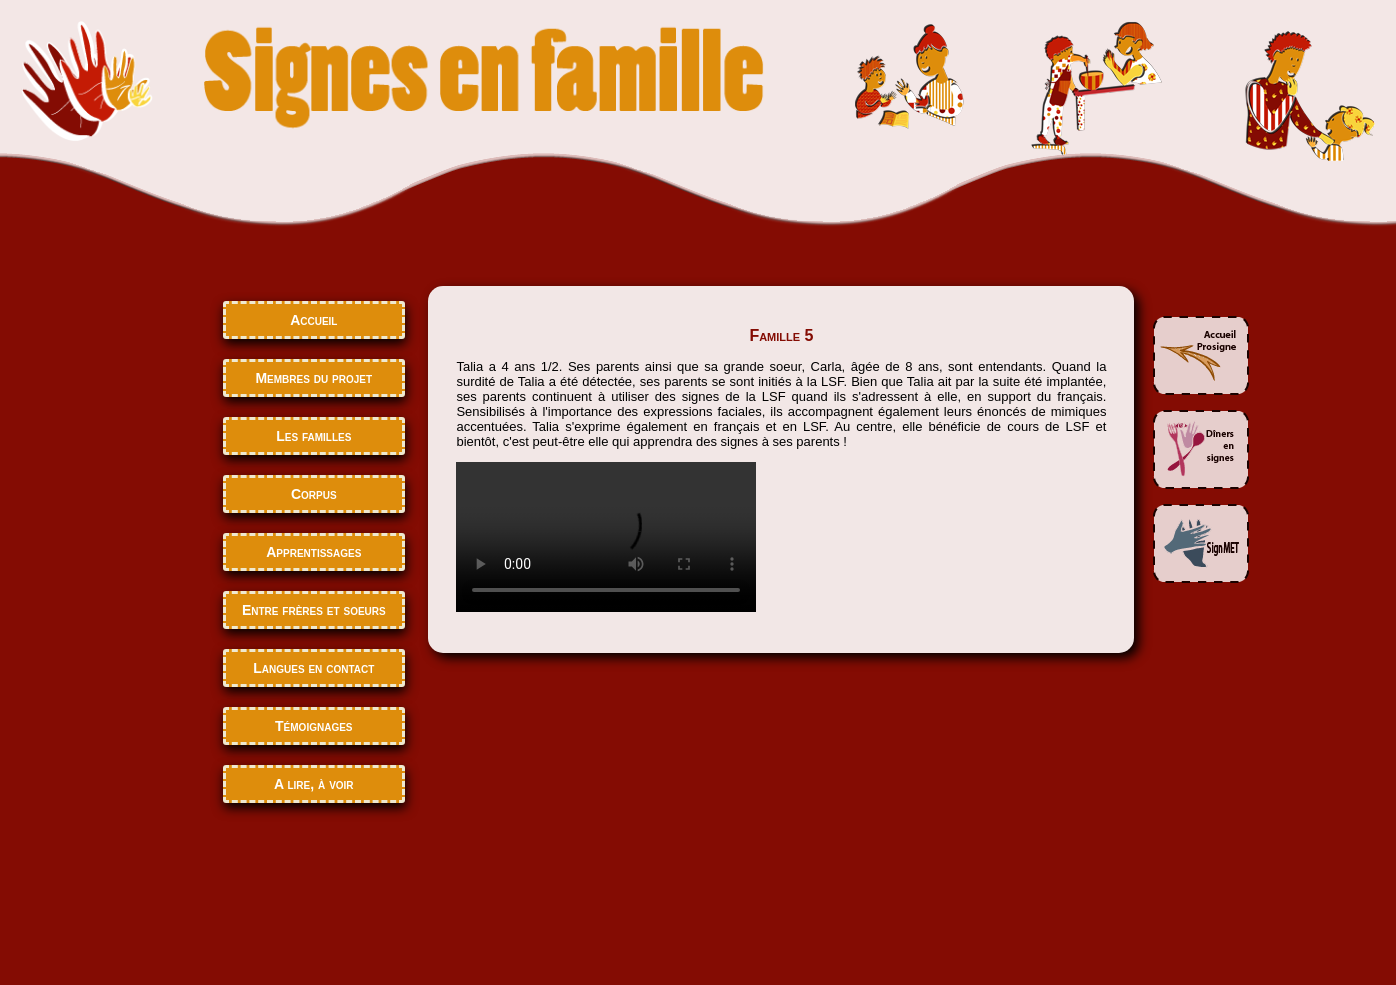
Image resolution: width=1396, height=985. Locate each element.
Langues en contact (313, 668)
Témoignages (313, 726)
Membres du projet (313, 378)
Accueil (313, 320)
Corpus (314, 494)
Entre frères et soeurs (314, 610)
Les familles (313, 436)
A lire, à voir (314, 784)
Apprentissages (313, 552)
